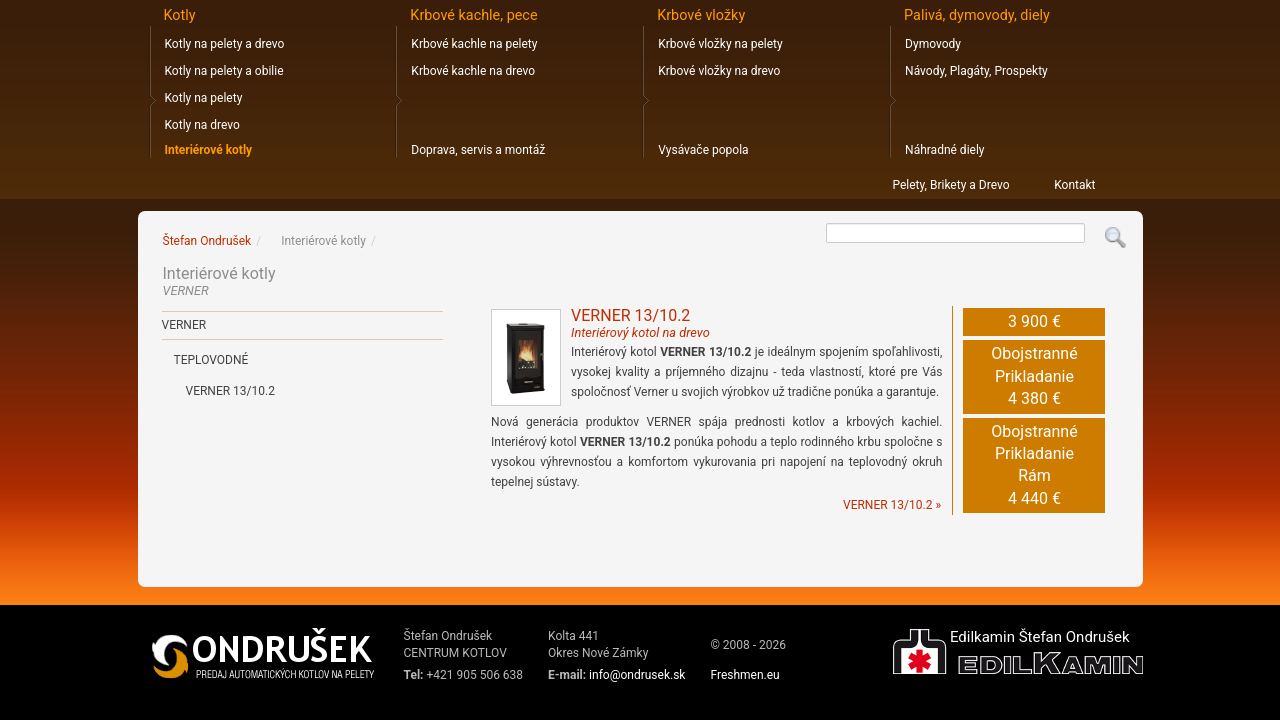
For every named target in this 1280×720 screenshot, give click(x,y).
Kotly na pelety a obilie (224, 71)
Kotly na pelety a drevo (225, 44)
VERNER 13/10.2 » (892, 505)
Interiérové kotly (209, 150)
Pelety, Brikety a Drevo (950, 185)
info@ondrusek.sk (637, 675)
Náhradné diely (944, 150)
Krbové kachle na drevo (473, 71)
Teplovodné (211, 360)
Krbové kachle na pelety (474, 44)
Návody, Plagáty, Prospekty (976, 71)
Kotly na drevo (202, 125)
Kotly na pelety (204, 98)
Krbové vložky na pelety (720, 44)
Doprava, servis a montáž (478, 150)
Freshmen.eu (744, 675)
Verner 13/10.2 (230, 391)
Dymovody (933, 44)
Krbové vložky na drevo (719, 71)
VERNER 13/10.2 (640, 323)
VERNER (184, 325)
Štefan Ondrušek (207, 241)
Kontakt (1074, 185)
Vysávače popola (703, 150)
